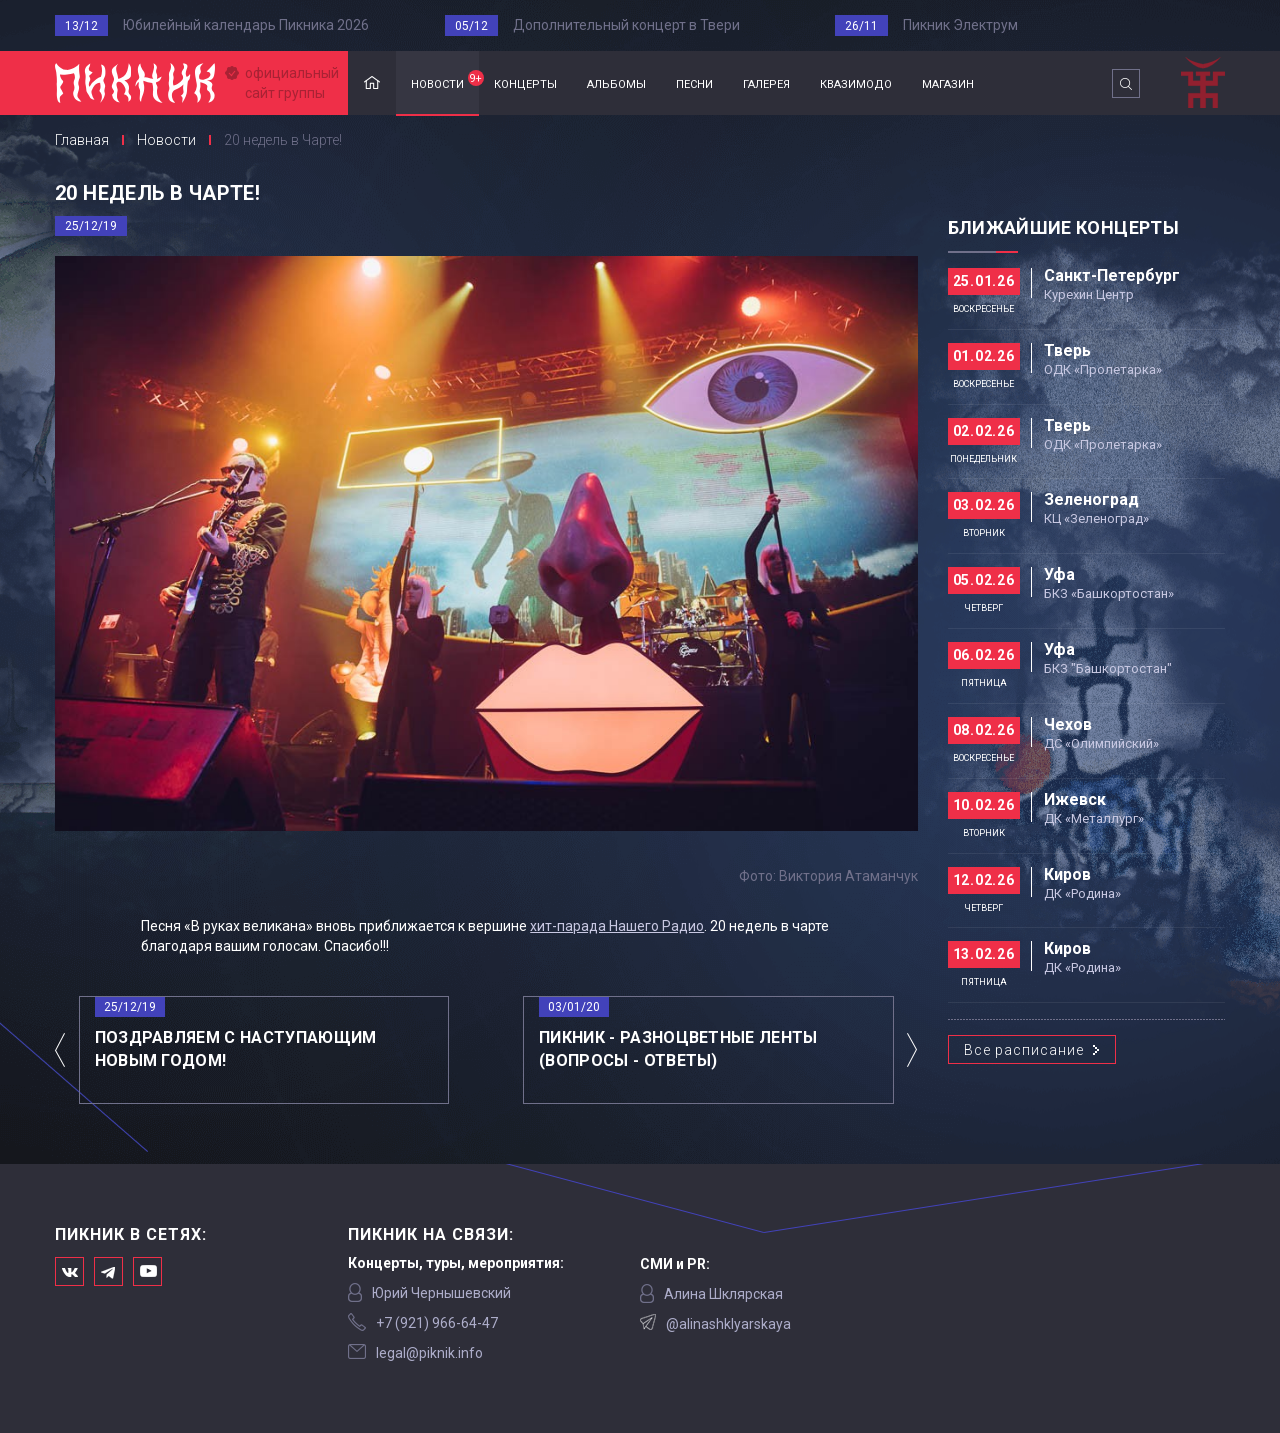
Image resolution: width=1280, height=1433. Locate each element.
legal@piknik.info (429, 1353)
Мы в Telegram (108, 1271)
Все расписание (1024, 1050)
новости (445, 81)
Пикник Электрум (960, 25)
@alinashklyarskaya (728, 1324)
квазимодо (856, 82)
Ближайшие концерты (1063, 227)
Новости (166, 140)
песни (694, 82)
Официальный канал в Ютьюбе (147, 1271)
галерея (766, 82)
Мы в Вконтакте (69, 1271)
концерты (525, 82)
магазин (948, 82)
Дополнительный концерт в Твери (626, 25)
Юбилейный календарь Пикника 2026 (246, 25)
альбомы (616, 82)
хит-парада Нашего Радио (617, 926)
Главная (372, 83)
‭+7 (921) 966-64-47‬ (437, 1323)
